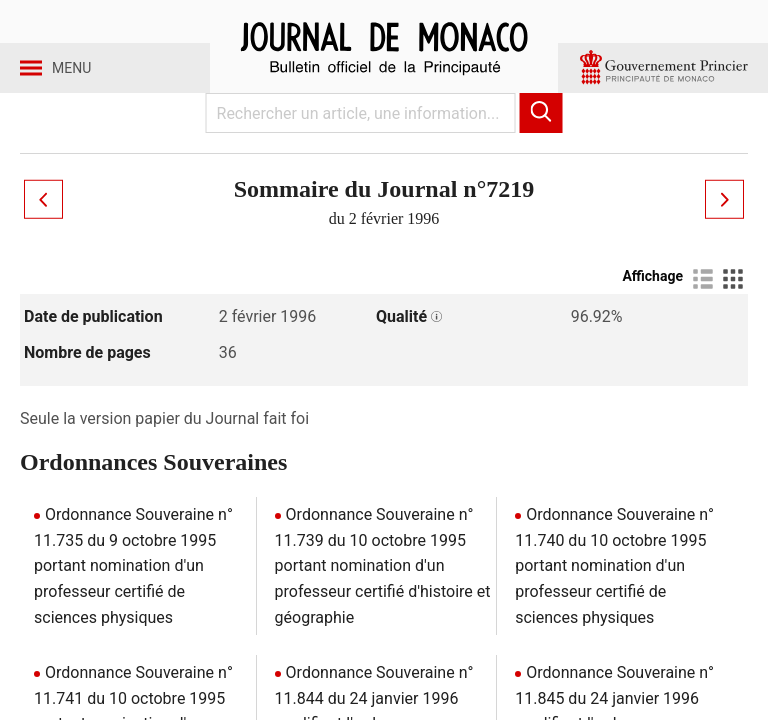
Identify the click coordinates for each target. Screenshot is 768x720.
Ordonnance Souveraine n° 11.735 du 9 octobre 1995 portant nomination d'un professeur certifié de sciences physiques (133, 596)
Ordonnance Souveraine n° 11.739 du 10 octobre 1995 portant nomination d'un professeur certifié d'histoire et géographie (383, 596)
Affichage (652, 307)
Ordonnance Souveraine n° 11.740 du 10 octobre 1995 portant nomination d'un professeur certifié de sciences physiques (614, 596)
